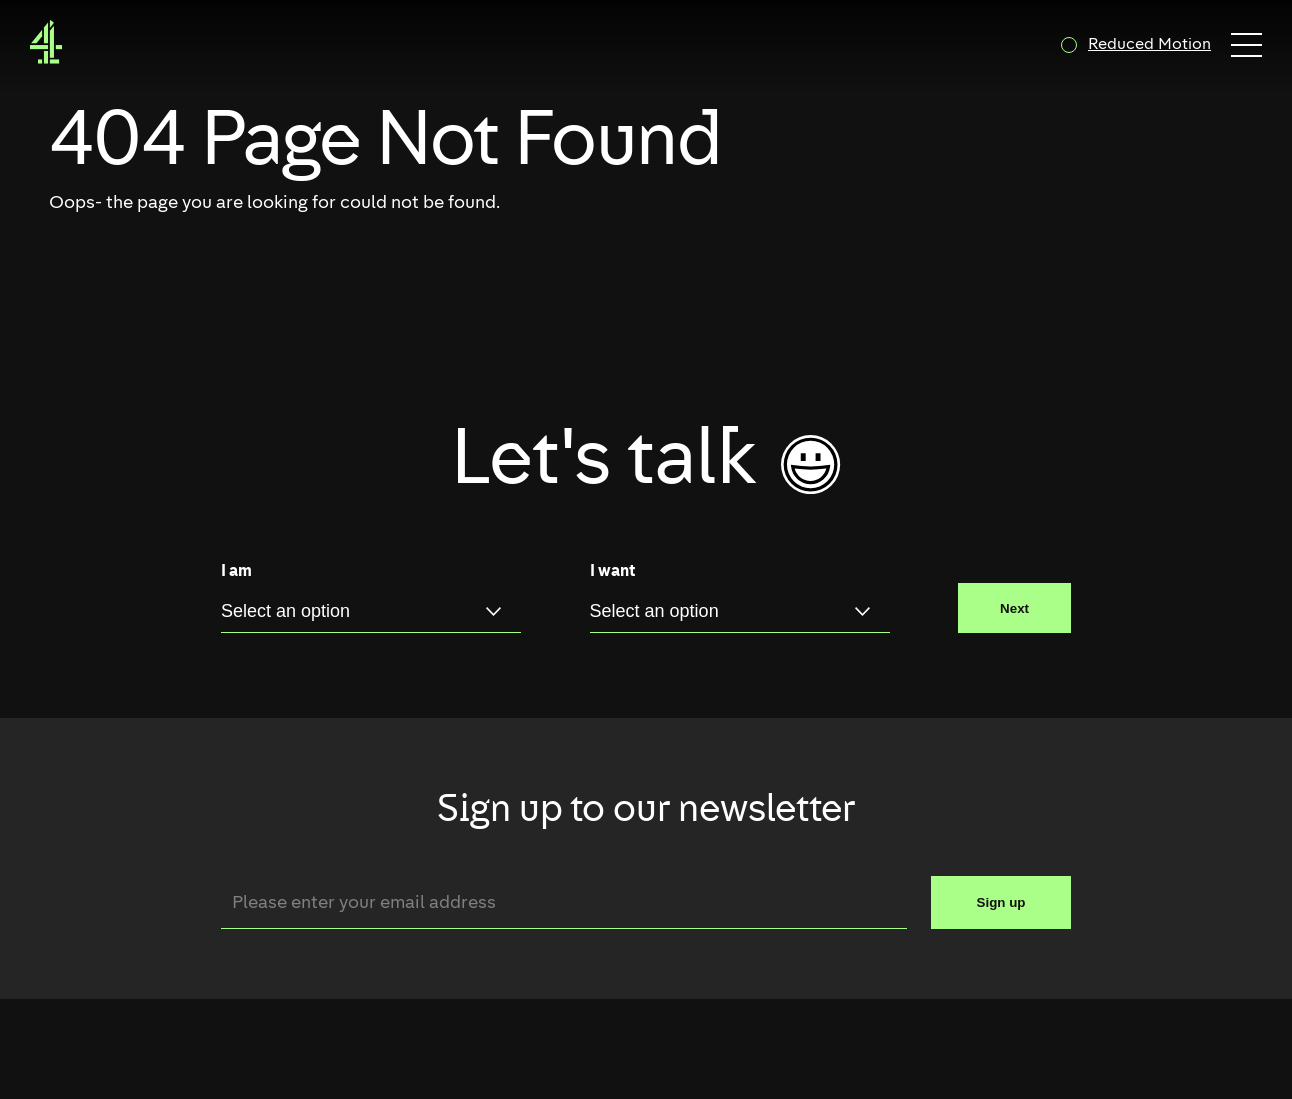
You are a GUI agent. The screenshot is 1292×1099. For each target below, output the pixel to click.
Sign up (1001, 902)
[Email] (564, 902)
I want (612, 572)
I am (236, 572)
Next (1014, 608)
